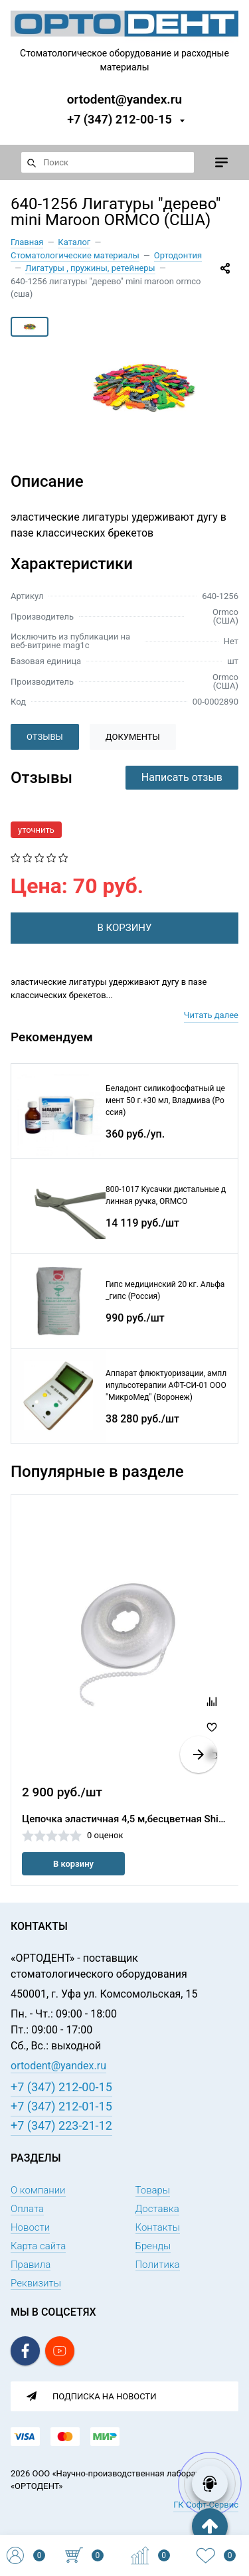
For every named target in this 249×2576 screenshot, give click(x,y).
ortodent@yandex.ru (124, 99)
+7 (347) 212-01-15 (61, 2106)
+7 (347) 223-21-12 (61, 2125)
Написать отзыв (181, 777)
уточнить (36, 830)
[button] (198, 1754)
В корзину (73, 1864)
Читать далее (211, 1015)
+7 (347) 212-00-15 (119, 119)
